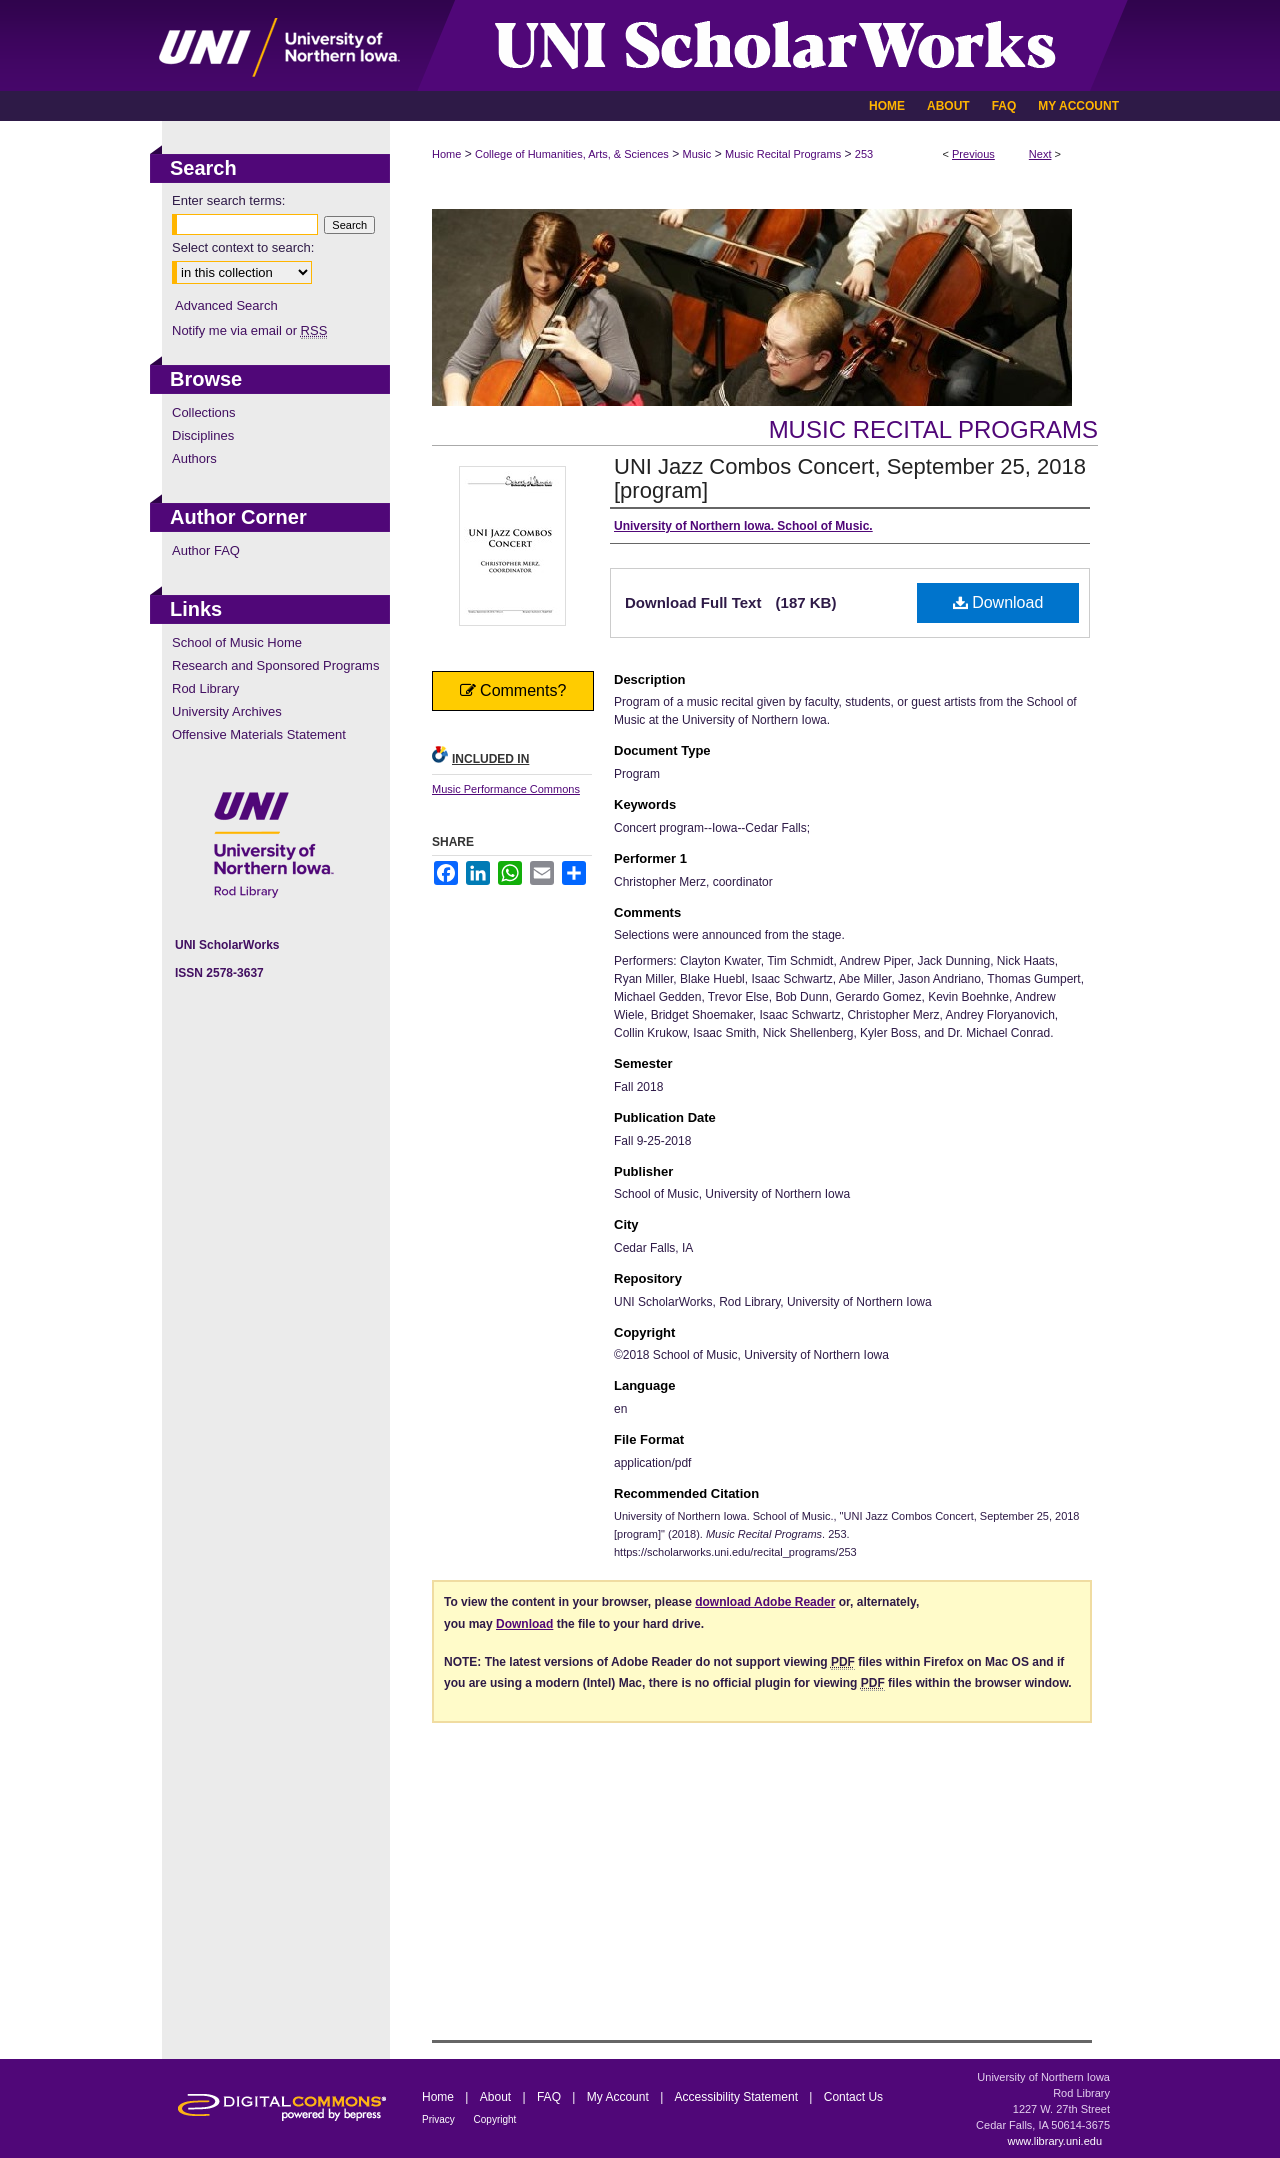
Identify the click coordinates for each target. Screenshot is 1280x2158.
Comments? (513, 690)
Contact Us (853, 2097)
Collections (204, 412)
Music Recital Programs (783, 154)
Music (697, 154)
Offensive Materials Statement (259, 734)
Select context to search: (243, 247)
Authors (194, 458)
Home (446, 154)
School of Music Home (237, 642)
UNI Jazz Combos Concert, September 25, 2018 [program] (850, 478)
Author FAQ (206, 550)
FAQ (550, 2097)
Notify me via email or (249, 330)
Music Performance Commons (506, 789)
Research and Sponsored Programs (275, 665)
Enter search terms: (228, 200)
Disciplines (203, 435)
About (497, 2097)
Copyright (495, 2119)
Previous (973, 154)
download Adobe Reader (765, 1602)
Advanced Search (226, 305)
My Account (619, 2097)
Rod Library (205, 688)
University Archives (227, 711)
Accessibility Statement (738, 2097)
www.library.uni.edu (1054, 2141)
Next (1040, 154)
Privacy (440, 2119)
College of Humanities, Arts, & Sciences (572, 154)
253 (864, 154)
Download (998, 602)
